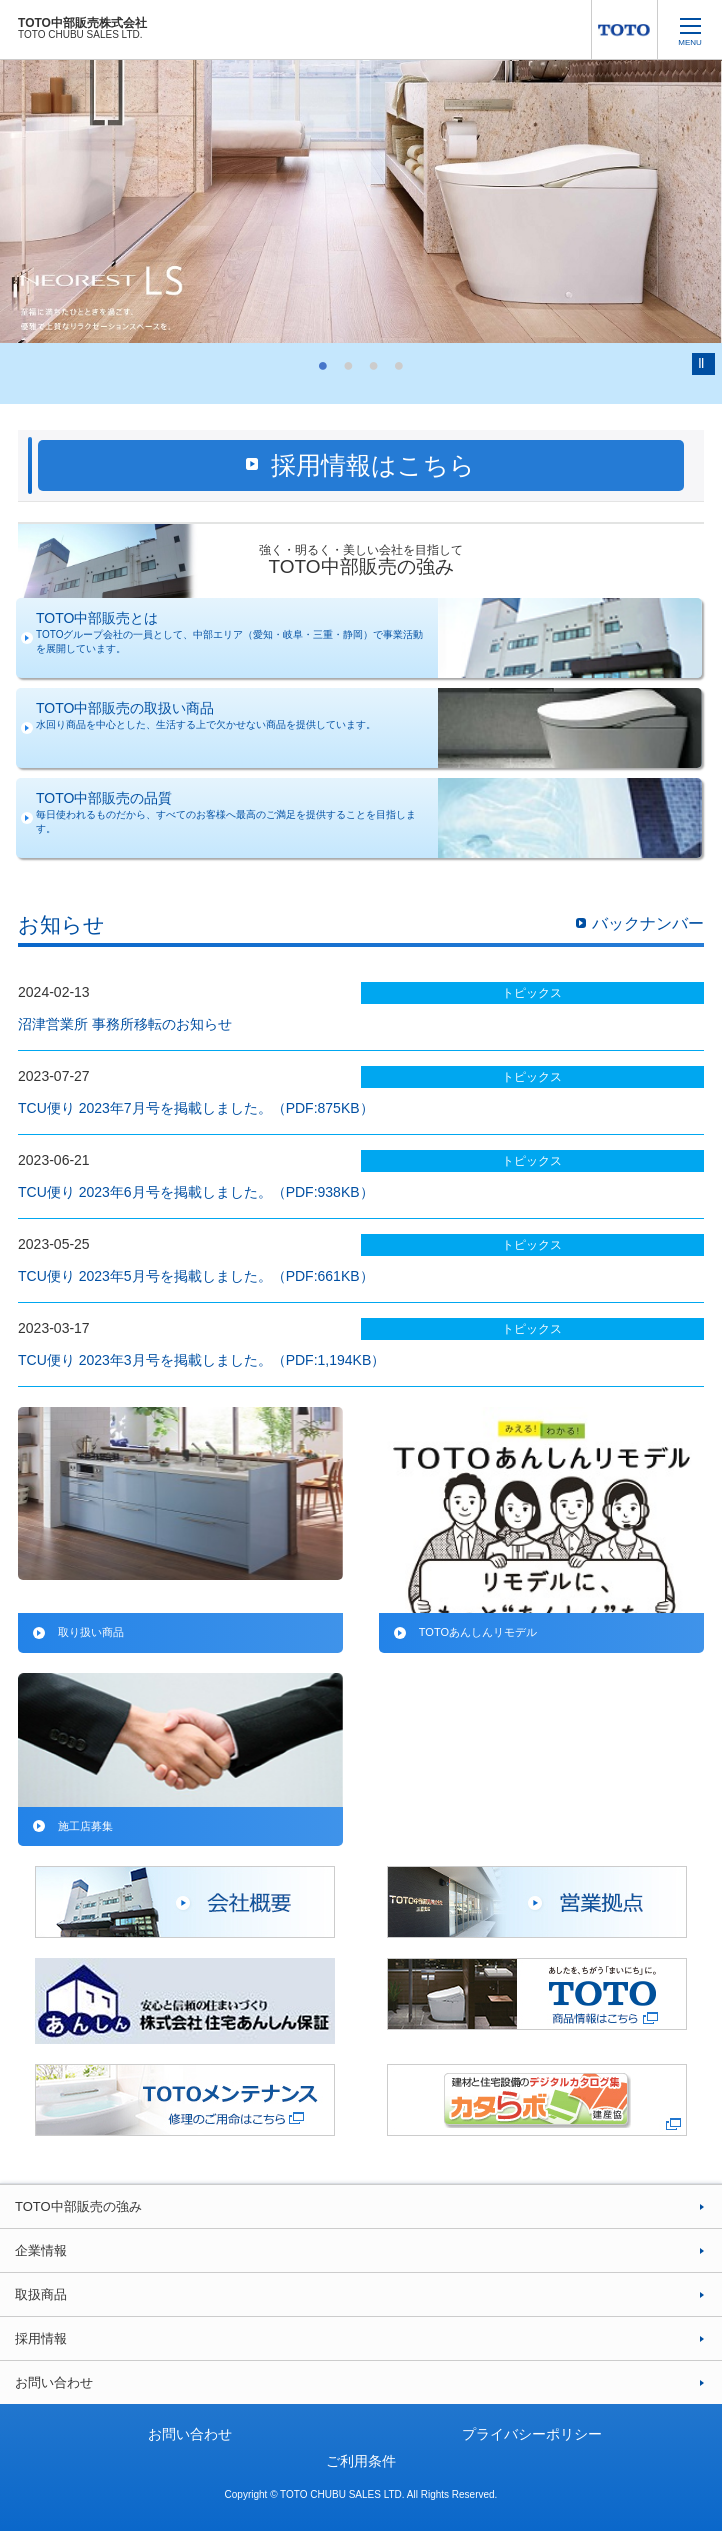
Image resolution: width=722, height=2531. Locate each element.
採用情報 (41, 2338)
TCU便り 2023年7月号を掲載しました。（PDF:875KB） (196, 1108)
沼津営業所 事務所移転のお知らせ (125, 1024)
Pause (703, 364)
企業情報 (41, 2250)
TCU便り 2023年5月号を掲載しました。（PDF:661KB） (196, 1276)
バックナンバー (648, 923)
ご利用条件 (361, 2461)
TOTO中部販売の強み (78, 2206)
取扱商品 (41, 2294)
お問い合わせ (54, 2382)
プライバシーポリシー (532, 2434)
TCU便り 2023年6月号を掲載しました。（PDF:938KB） (196, 1192)
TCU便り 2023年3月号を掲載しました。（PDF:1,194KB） (201, 1360)
